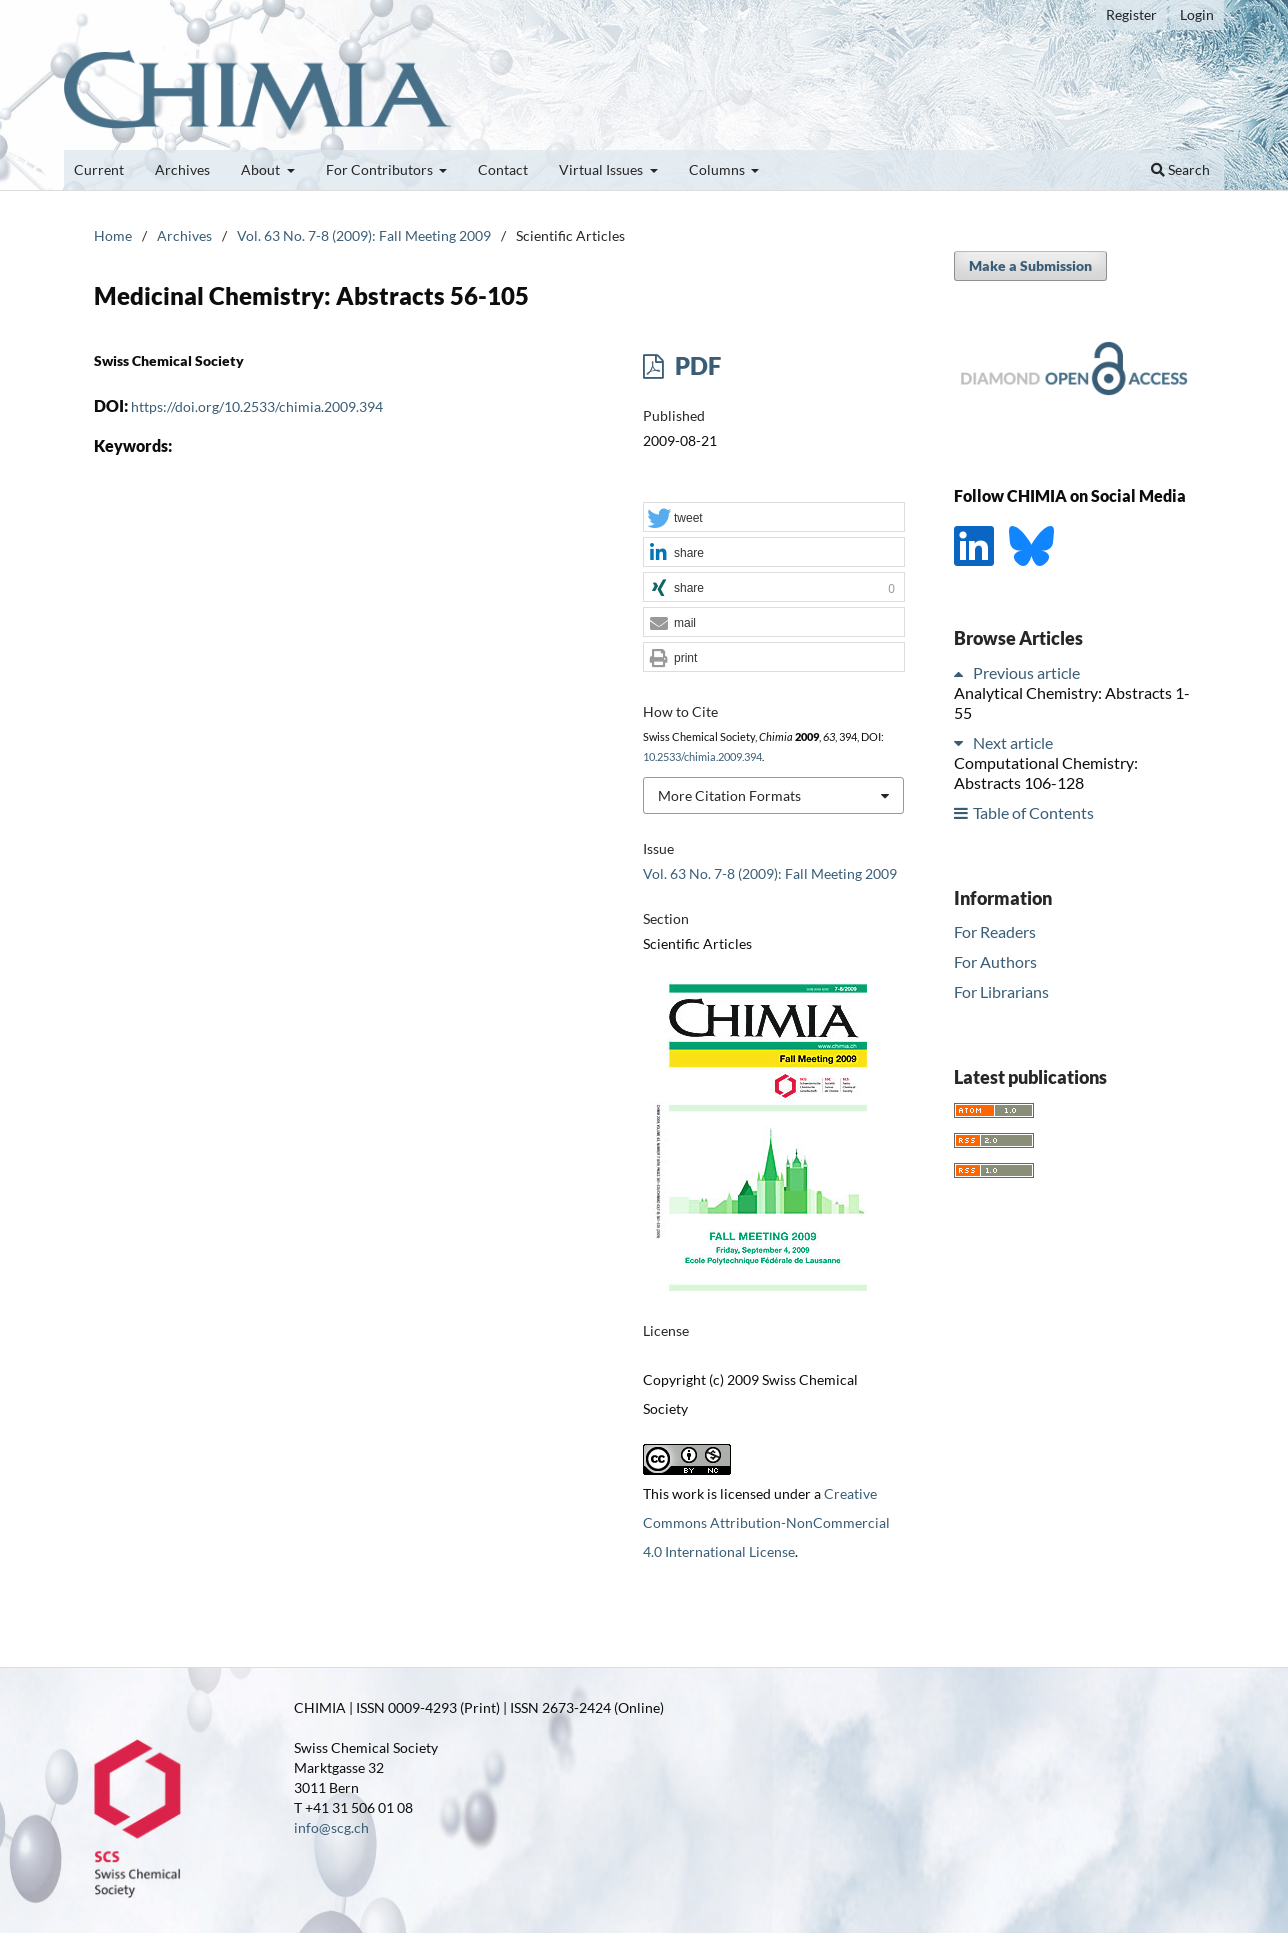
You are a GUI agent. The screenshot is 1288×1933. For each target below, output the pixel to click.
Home (113, 235)
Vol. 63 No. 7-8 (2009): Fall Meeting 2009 (364, 235)
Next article (1013, 742)
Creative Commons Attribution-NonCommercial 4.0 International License (766, 1522)
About (262, 169)
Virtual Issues (602, 169)
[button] (774, 518)
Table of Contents (1033, 812)
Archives (182, 169)
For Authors (995, 961)
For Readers (995, 931)
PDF (695, 365)
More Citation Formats (729, 795)
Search (1180, 169)
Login (1197, 14)
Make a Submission (1030, 265)
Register (1131, 14)
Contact (503, 169)
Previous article (1026, 672)
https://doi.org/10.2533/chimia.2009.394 (257, 406)
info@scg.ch (331, 1827)
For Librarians (1001, 991)
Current (99, 169)
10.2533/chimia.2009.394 (702, 757)
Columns (718, 169)
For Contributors (381, 169)
